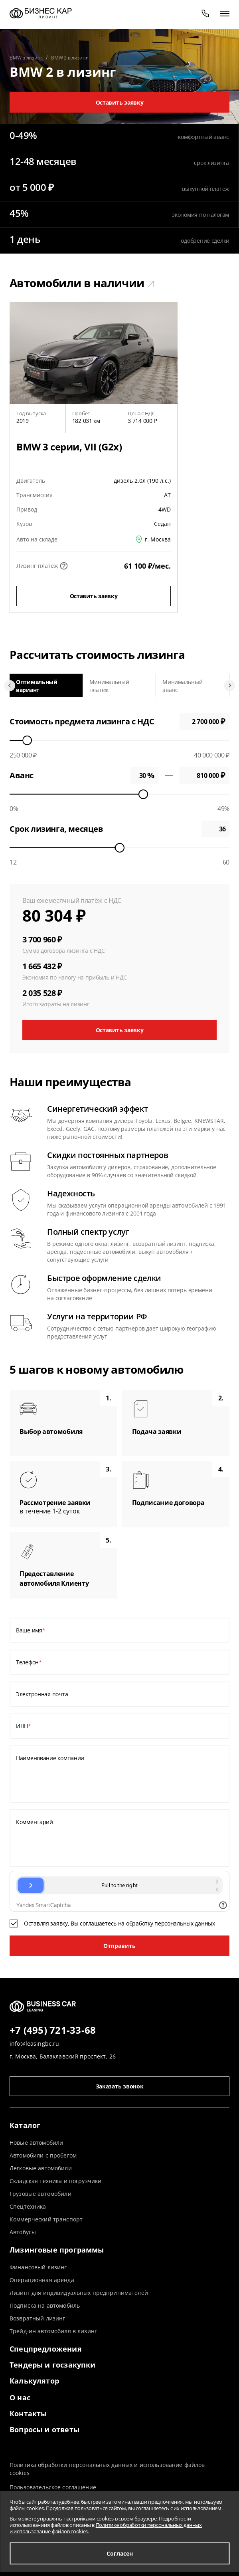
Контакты (28, 2413)
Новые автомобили (36, 2142)
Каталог (25, 2125)
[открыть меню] (224, 13)
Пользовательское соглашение (53, 2487)
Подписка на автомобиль (45, 2305)
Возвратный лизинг (37, 2318)
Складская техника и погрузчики (55, 2181)
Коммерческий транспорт (46, 2219)
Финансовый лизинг (38, 2267)
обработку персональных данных (170, 1923)
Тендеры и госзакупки (53, 2365)
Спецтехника (28, 2206)
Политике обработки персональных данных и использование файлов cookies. (106, 2528)
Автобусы (23, 2232)
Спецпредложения (46, 2349)
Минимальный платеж (109, 686)
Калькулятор (34, 2381)
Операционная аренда (42, 2280)
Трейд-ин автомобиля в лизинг (53, 2331)
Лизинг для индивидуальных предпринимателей (79, 2292)
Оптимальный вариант (36, 686)
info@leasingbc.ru (34, 2043)
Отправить (119, 1945)
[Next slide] (229, 685)
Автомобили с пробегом (43, 2155)
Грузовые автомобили (40, 2193)
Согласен (120, 2553)
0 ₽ (204, 775)
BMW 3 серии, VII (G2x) (69, 446)
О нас (20, 2397)
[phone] (205, 13)
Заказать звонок (120, 2086)
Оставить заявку (120, 102)
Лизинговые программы (57, 2250)
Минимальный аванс (182, 686)
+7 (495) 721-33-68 (53, 2030)
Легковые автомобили (41, 2168)
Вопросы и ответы (44, 2429)
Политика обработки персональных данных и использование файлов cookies (107, 2469)
